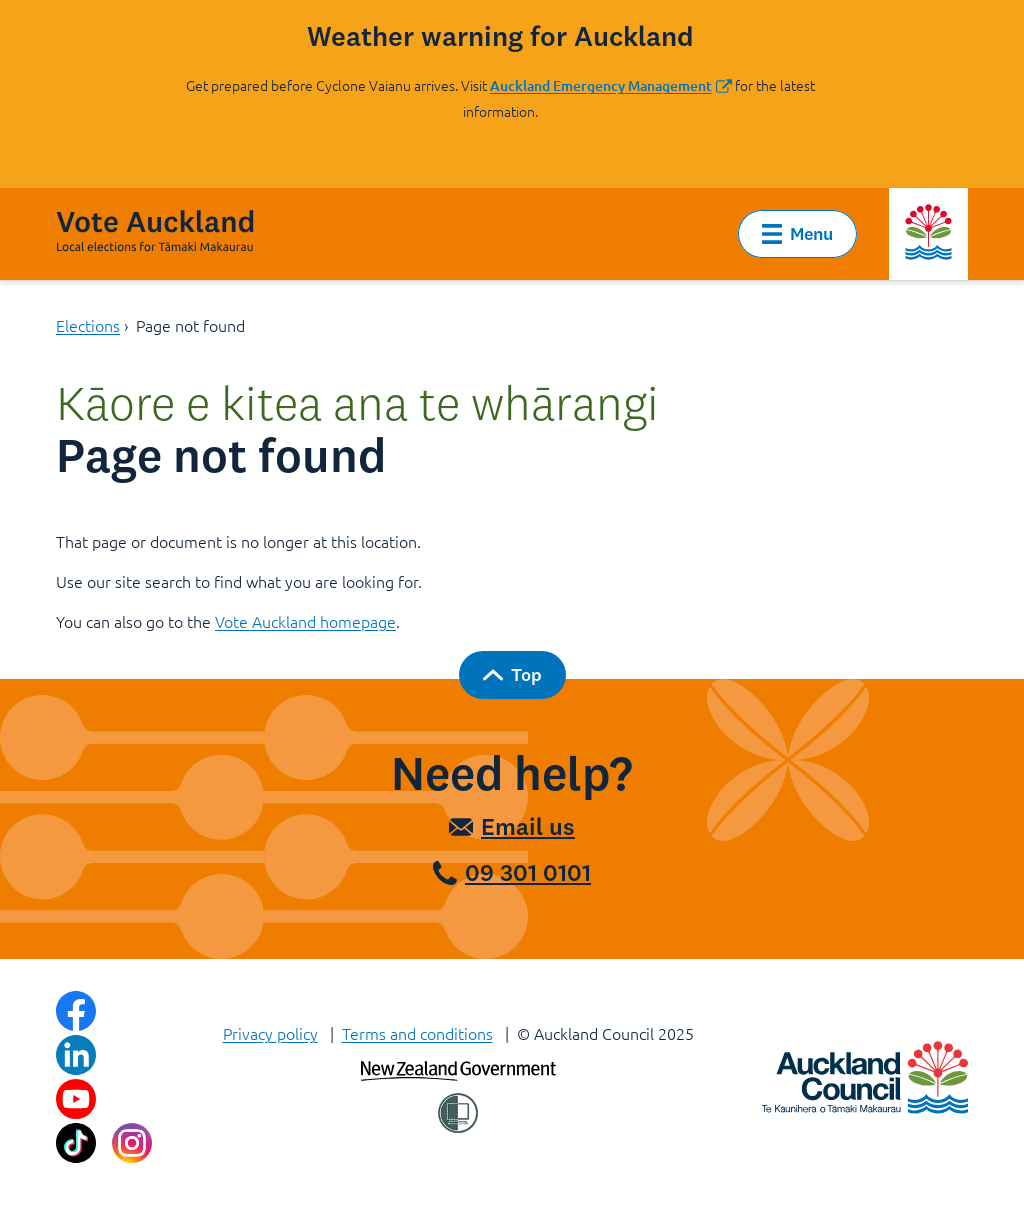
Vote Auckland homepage (305, 621)
